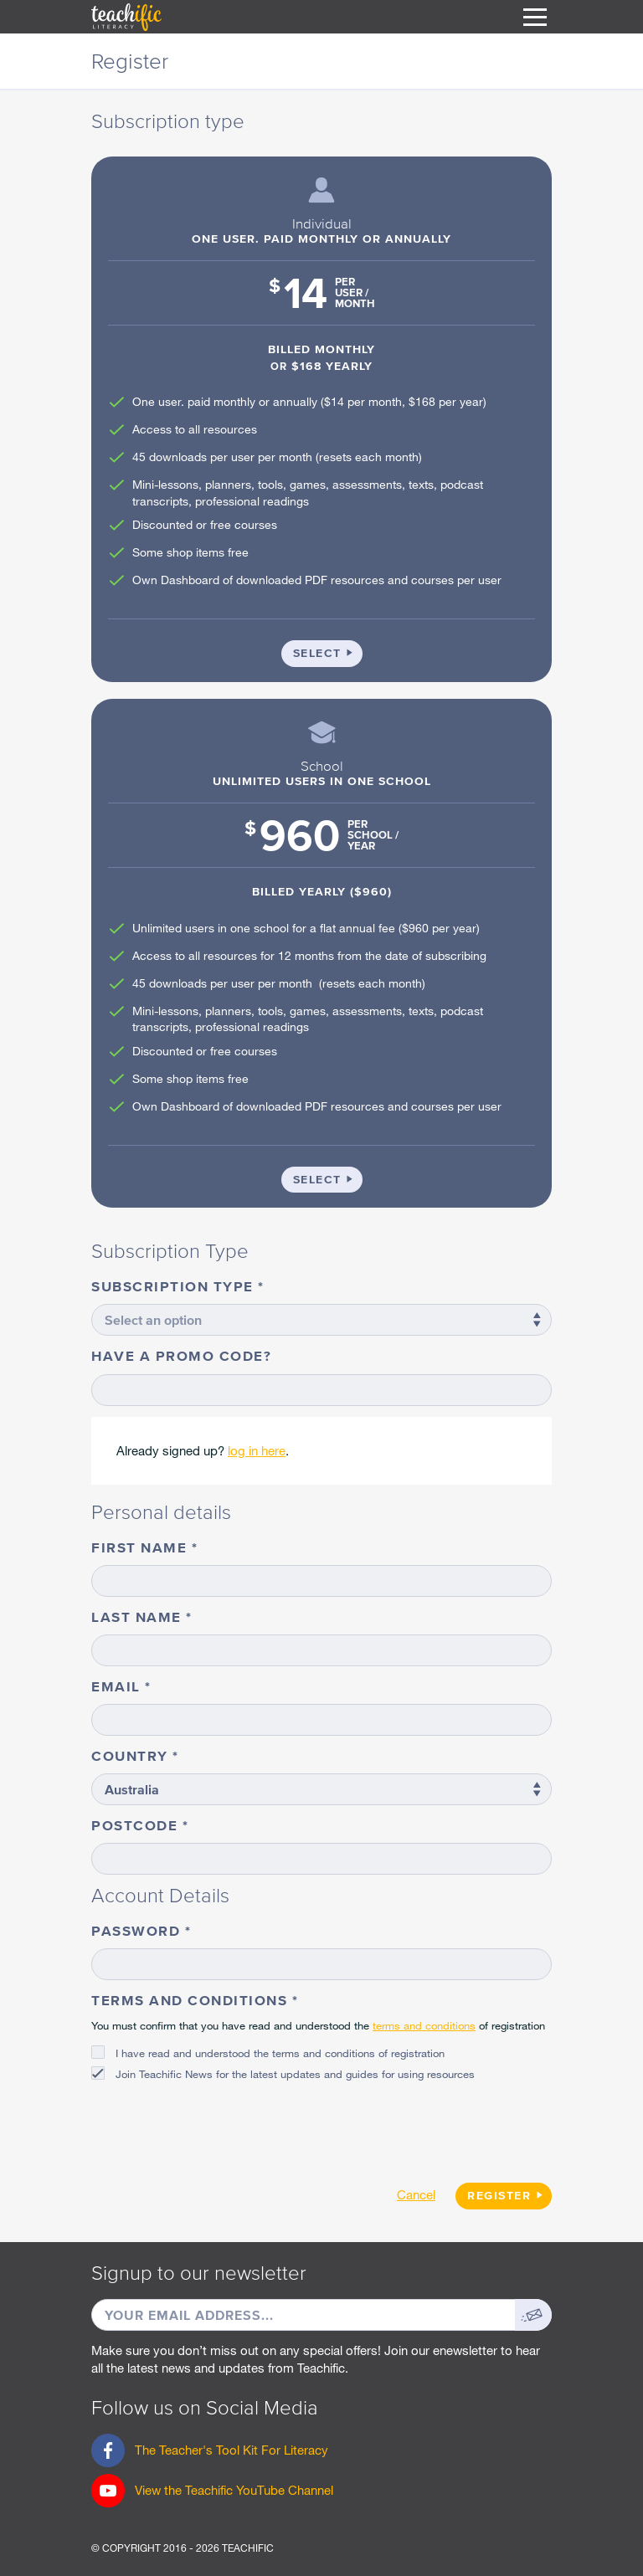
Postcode (137, 1825)
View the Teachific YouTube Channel (234, 2489)
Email (118, 1686)
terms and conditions (424, 2025)
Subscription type (174, 1286)
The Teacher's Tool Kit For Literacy (209, 2454)
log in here (256, 1450)
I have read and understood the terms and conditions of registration (280, 2053)
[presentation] (218, 2125)
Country (131, 1755)
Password (138, 1930)
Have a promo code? (181, 1355)
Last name (138, 1616)
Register (499, 2195)
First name (141, 1547)
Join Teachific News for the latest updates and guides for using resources (295, 2074)
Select (328, 651)
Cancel (416, 2194)
